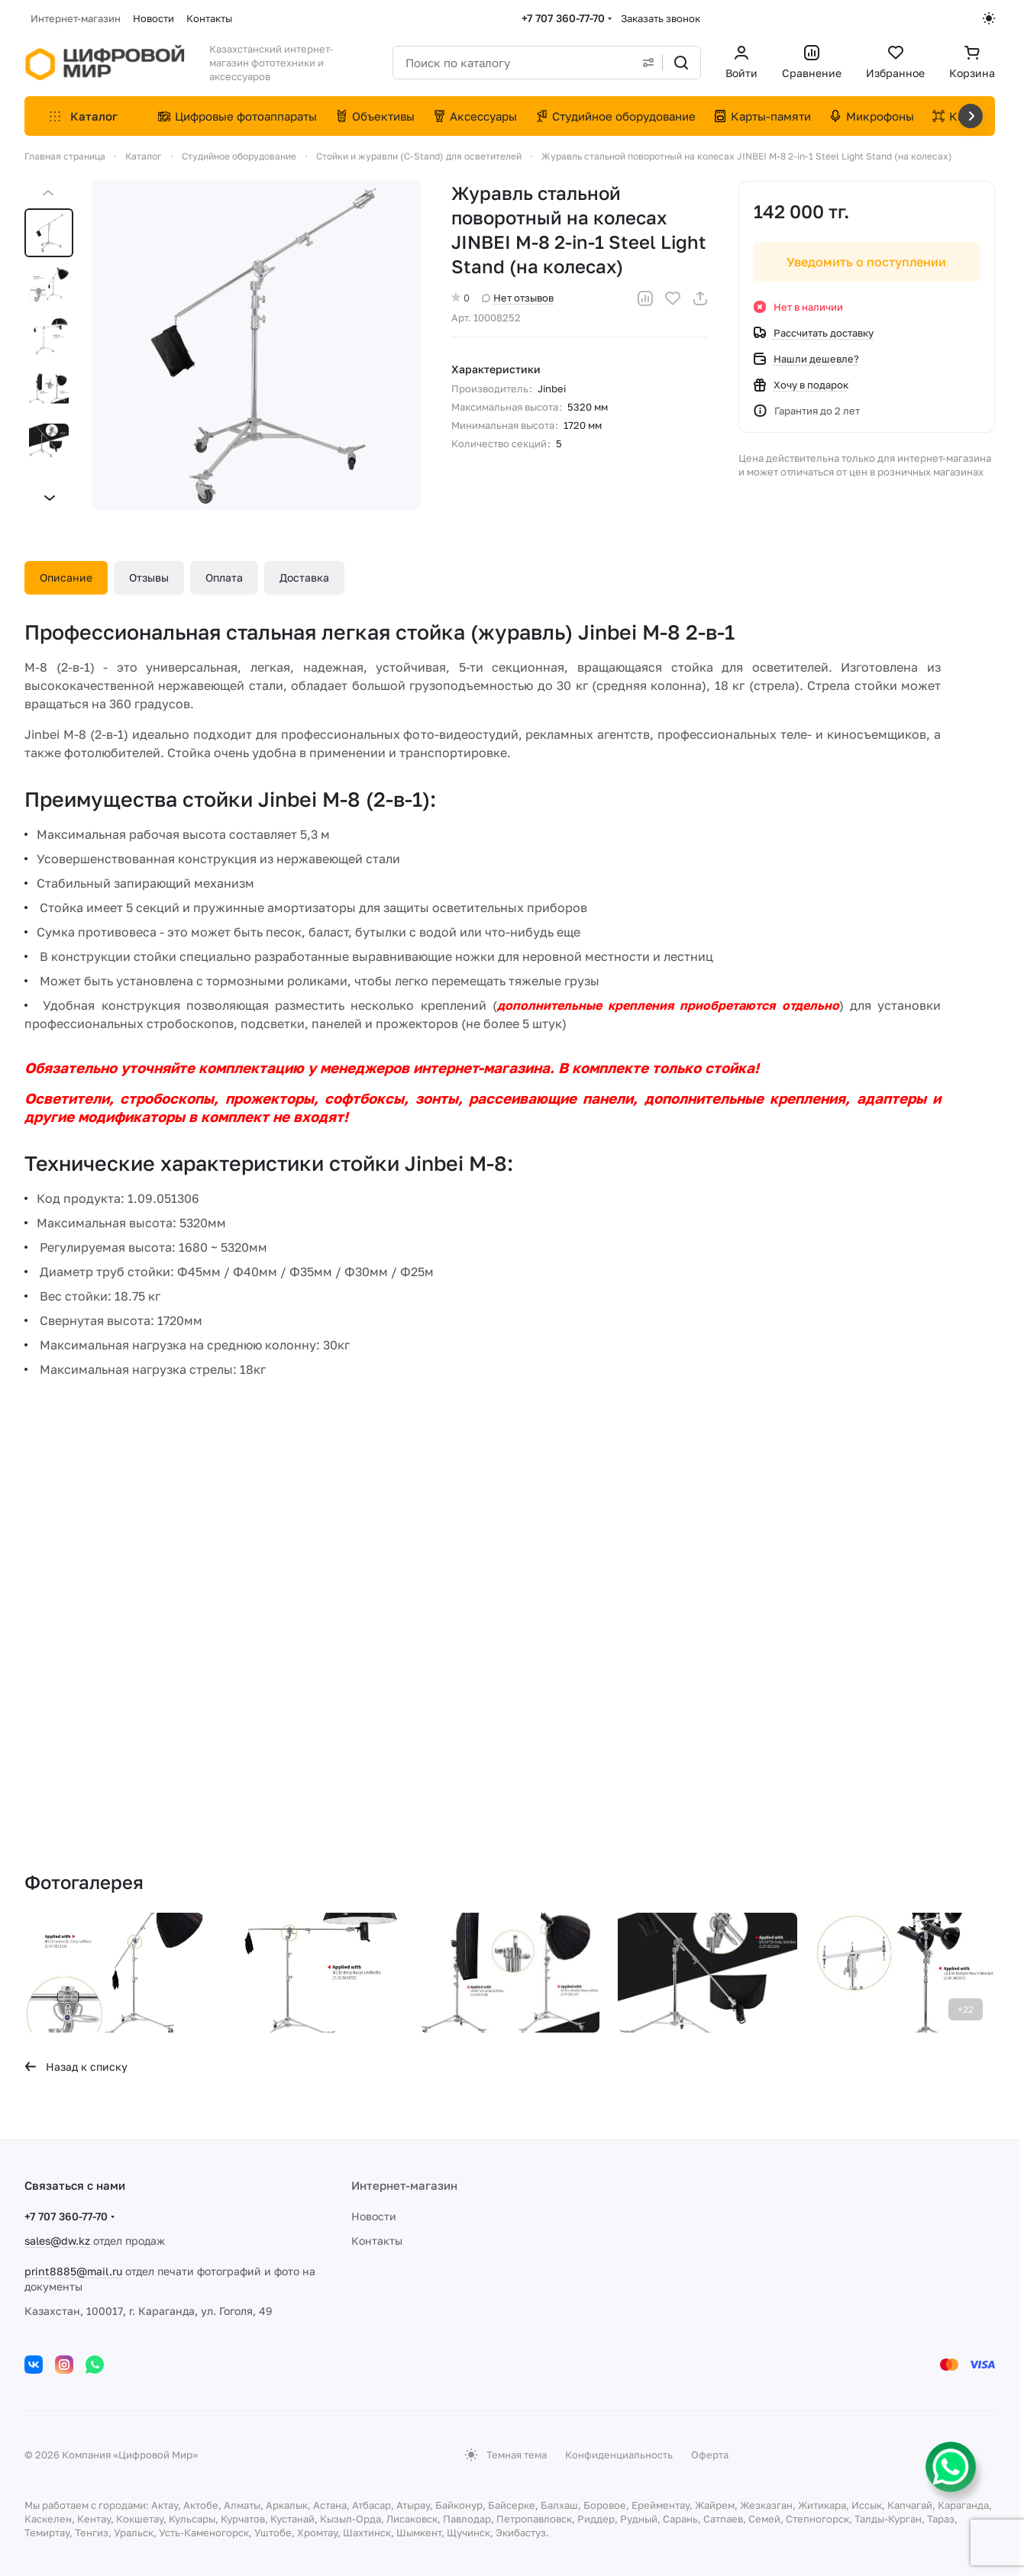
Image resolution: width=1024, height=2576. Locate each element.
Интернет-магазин (404, 2185)
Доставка (304, 577)
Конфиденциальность (619, 2455)
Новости (373, 2216)
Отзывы (149, 577)
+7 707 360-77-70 (563, 17)
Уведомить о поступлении (867, 261)
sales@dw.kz (57, 2240)
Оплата (224, 577)
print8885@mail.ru (73, 2271)
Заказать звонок (660, 18)
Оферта (709, 2455)
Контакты (376, 2240)
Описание (66, 577)
